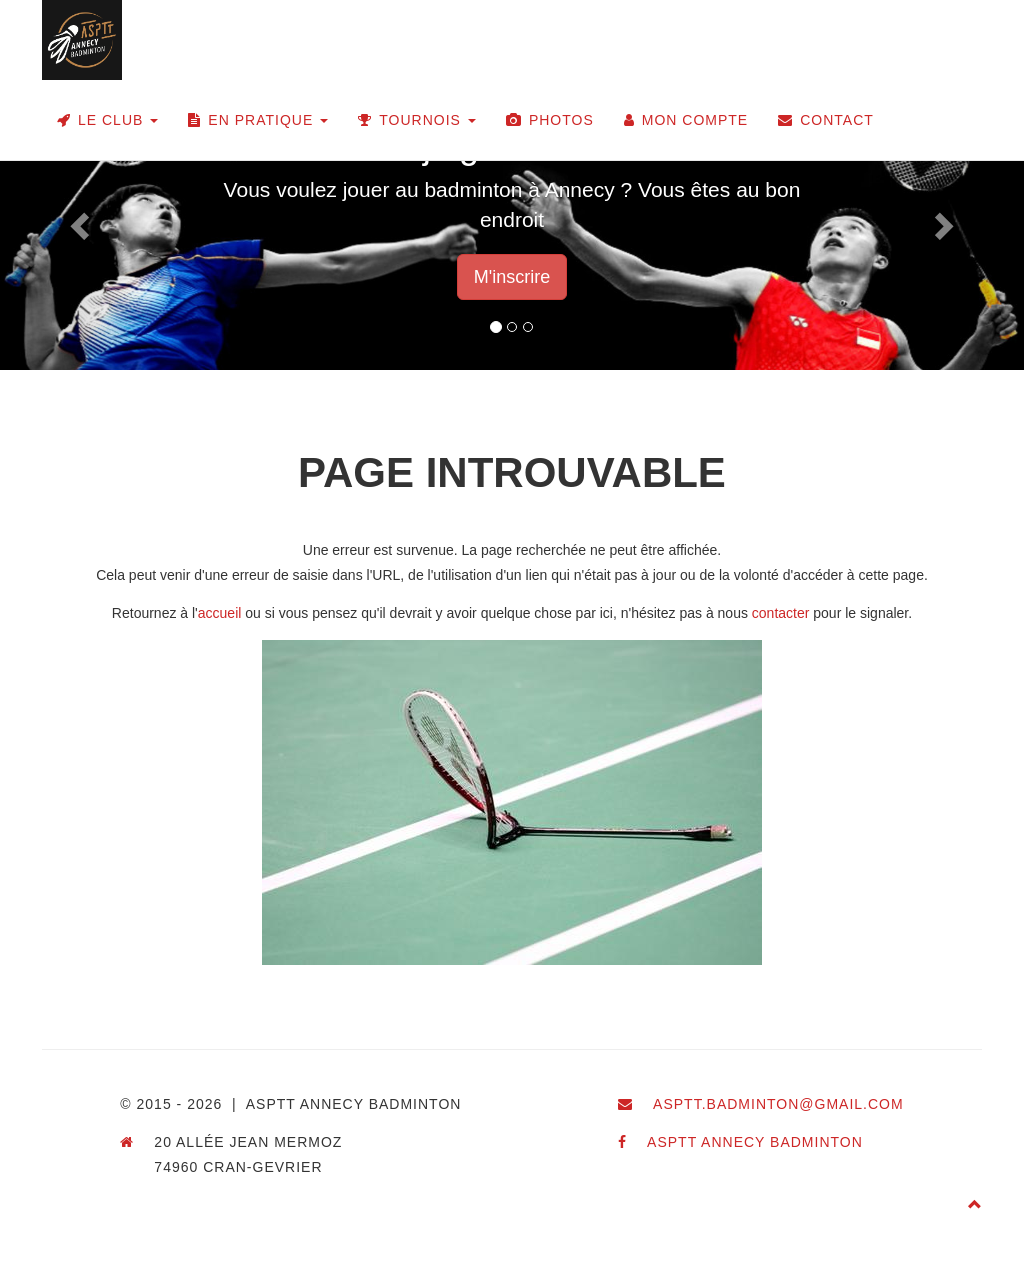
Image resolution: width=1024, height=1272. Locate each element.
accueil (220, 613)
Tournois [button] (417, 120)
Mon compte (686, 120)
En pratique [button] (258, 120)
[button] (77, 220)
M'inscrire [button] (512, 277)
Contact (826, 120)
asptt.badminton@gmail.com (778, 1104)
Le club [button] (107, 120)
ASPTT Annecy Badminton (755, 1142)
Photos (550, 120)
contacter (781, 613)
